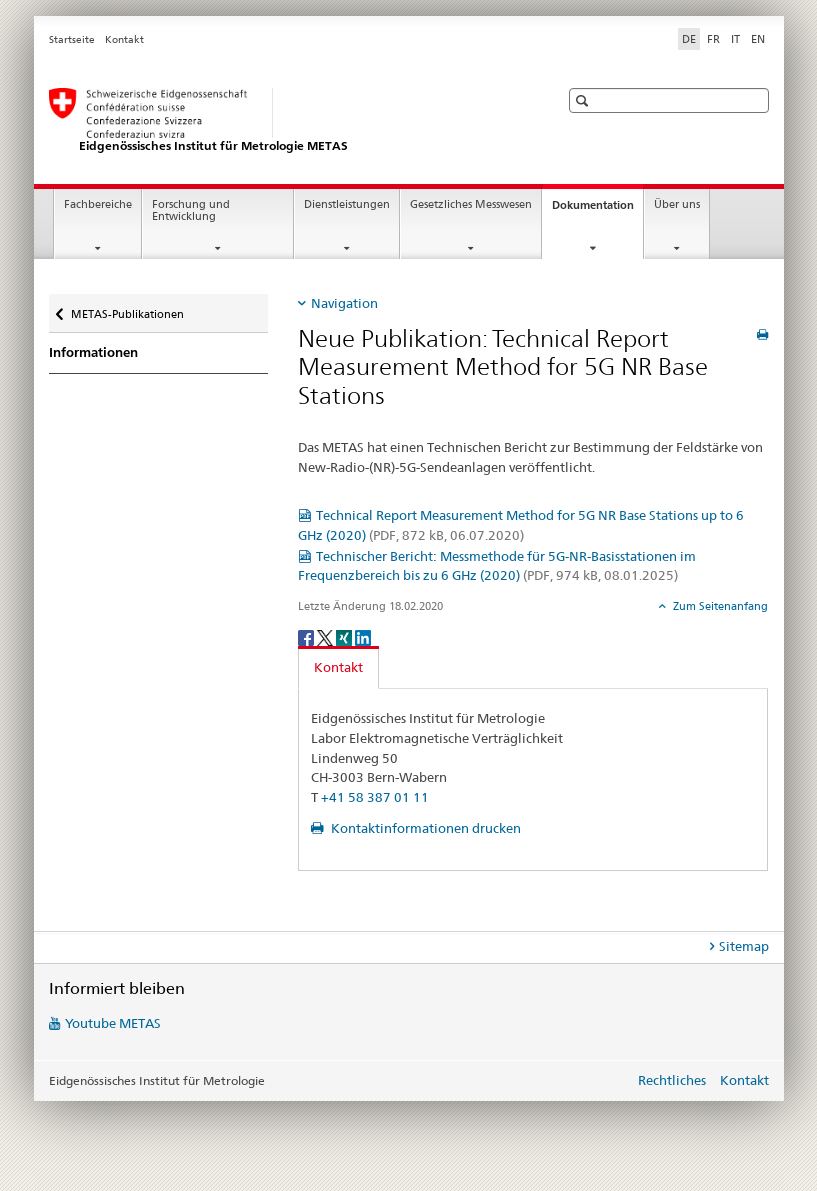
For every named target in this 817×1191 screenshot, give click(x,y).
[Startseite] (284, 121)
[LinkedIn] (363, 636)
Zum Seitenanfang (719, 606)
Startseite (72, 39)
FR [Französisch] (713, 39)
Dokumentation (597, 210)
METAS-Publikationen (127, 307)
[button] (584, 100)
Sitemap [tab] (744, 946)
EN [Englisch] (758, 39)
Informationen (93, 352)
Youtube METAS (113, 1023)
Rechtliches (672, 1080)
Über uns (677, 204)
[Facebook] (307, 636)
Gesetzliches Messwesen (471, 204)
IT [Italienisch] (735, 39)
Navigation (344, 303)
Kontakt (124, 39)
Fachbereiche (98, 204)
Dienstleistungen (347, 204)
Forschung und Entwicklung (191, 211)
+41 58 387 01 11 (375, 797)
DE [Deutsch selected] (689, 39)
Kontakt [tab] (338, 667)
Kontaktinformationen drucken (424, 828)
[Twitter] (326, 636)
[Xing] (345, 636)
